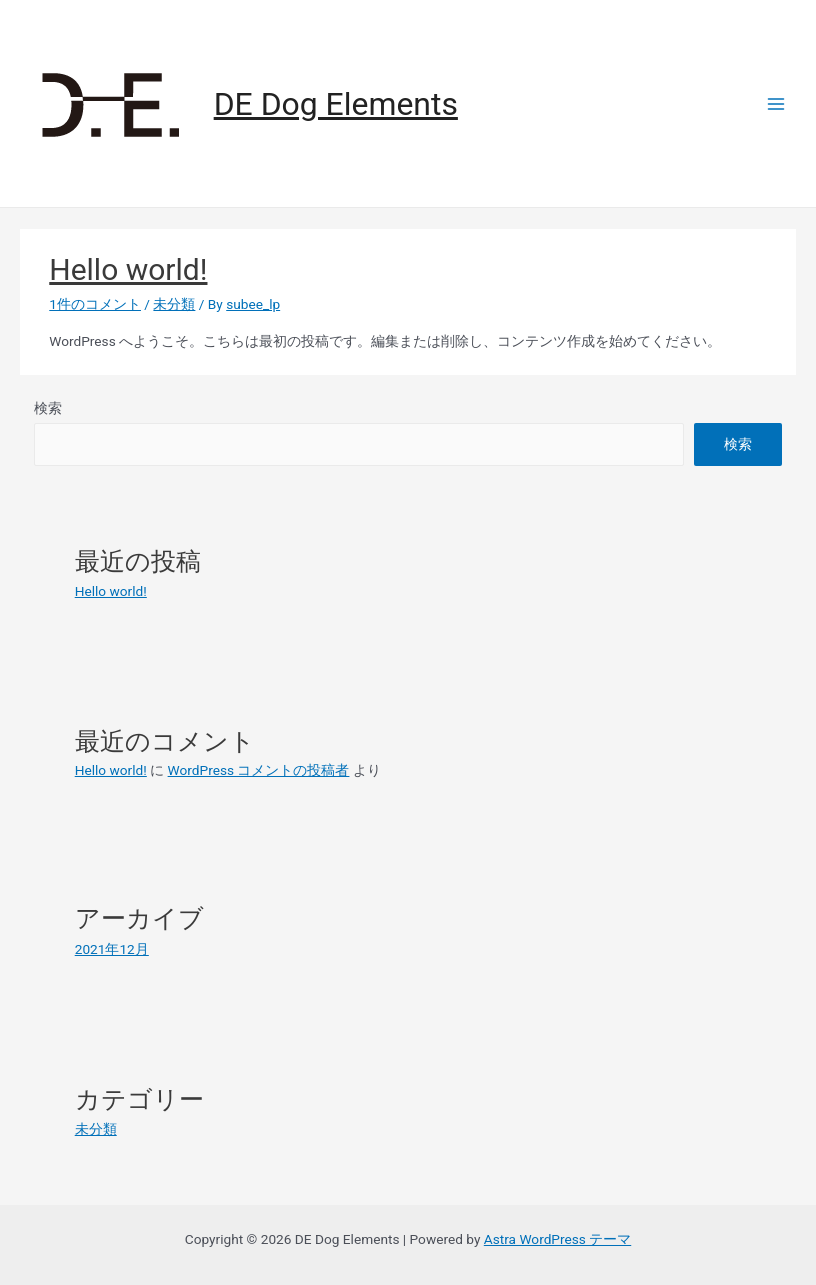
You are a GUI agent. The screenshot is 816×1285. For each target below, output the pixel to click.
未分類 (174, 304)
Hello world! (128, 269)
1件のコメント (95, 304)
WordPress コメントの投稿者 (259, 770)
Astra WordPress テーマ (557, 1239)
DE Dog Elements (336, 104)
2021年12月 (112, 949)
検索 (48, 408)
